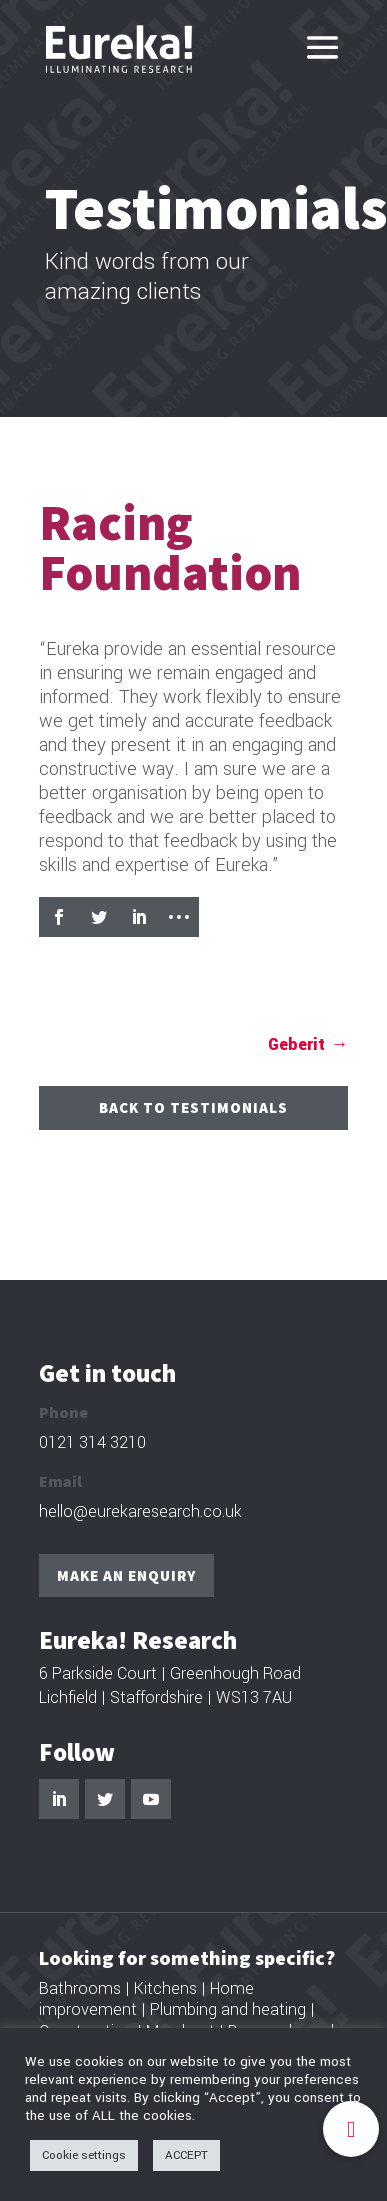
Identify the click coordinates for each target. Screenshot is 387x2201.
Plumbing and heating (228, 2009)
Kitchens (165, 1988)
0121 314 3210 (92, 1442)
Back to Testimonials (193, 1107)
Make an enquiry (126, 1575)
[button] (351, 2129)
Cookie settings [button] (84, 2155)
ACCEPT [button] (186, 2155)
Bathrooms (80, 1988)
